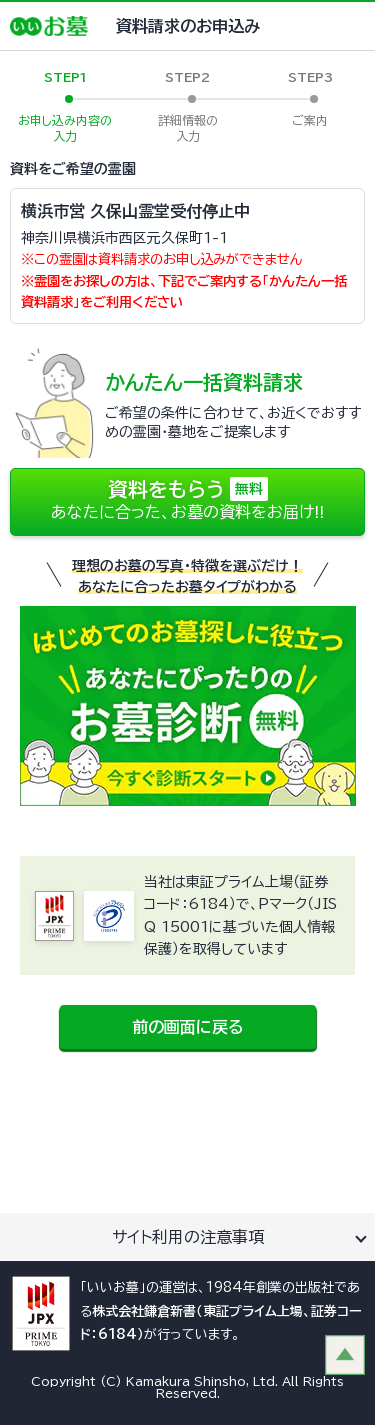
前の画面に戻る (188, 1027)
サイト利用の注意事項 (188, 1237)
